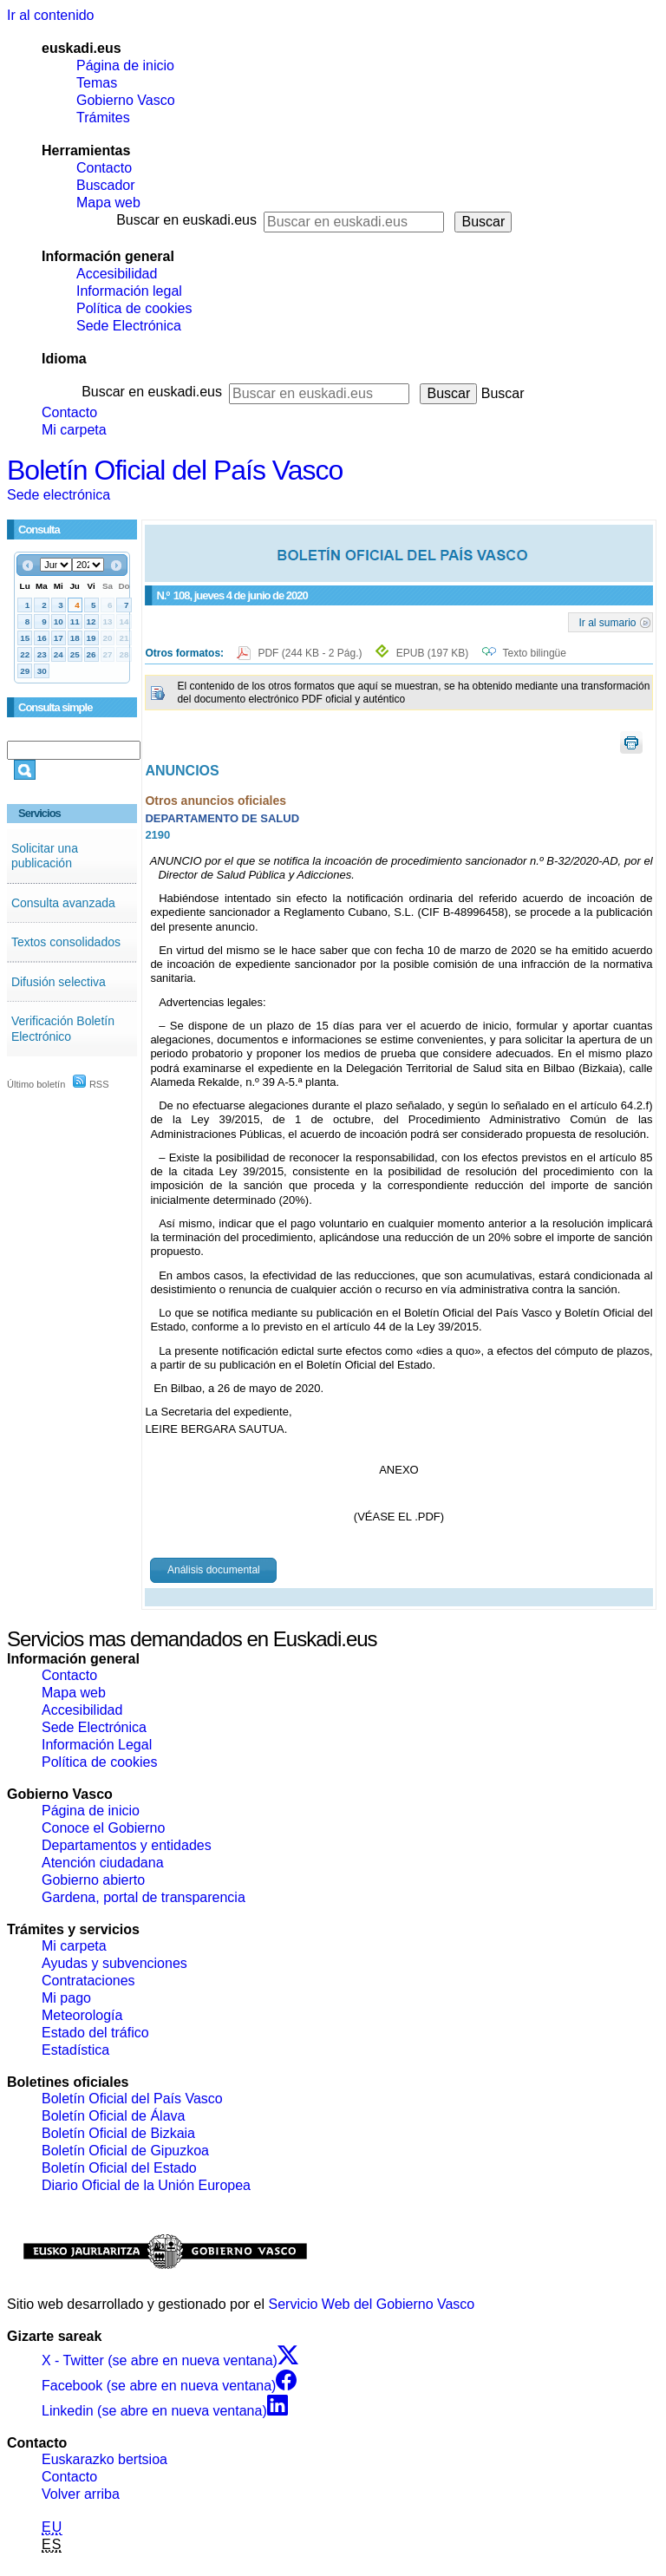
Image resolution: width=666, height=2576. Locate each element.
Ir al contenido (51, 15)
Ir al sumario (608, 622)
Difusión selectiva (58, 982)
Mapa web (108, 202)
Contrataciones (88, 1980)
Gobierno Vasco (125, 100)
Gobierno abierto (93, 1880)
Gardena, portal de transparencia (143, 1897)
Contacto (104, 167)
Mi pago (66, 1998)
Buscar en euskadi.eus (186, 219)
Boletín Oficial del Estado (119, 2168)
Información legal (129, 291)
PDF (311, 653)
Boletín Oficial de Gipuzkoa (125, 2150)
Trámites (103, 117)
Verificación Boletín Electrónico (62, 1028)
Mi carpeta (74, 429)
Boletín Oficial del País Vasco (175, 470)
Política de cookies (134, 308)
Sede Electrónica (128, 325)
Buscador (105, 185)
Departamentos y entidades (127, 1845)
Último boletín (36, 1084)
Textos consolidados (66, 942)
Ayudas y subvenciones (114, 1963)
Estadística (75, 2050)
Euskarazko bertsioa (104, 2459)
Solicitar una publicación (44, 856)
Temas (96, 82)
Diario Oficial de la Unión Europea (146, 2185)
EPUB (432, 653)
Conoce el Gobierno (103, 1828)
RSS (91, 1084)
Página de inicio (125, 65)
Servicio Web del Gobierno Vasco (372, 2304)
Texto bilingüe (534, 653)
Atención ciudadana (103, 1862)
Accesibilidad (116, 273)
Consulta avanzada (63, 903)
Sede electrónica (58, 494)
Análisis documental (213, 1570)
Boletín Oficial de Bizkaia (118, 2133)
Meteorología (82, 2015)
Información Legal (97, 1744)
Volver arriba (81, 2494)
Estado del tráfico (95, 2032)
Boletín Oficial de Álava (113, 2116)
